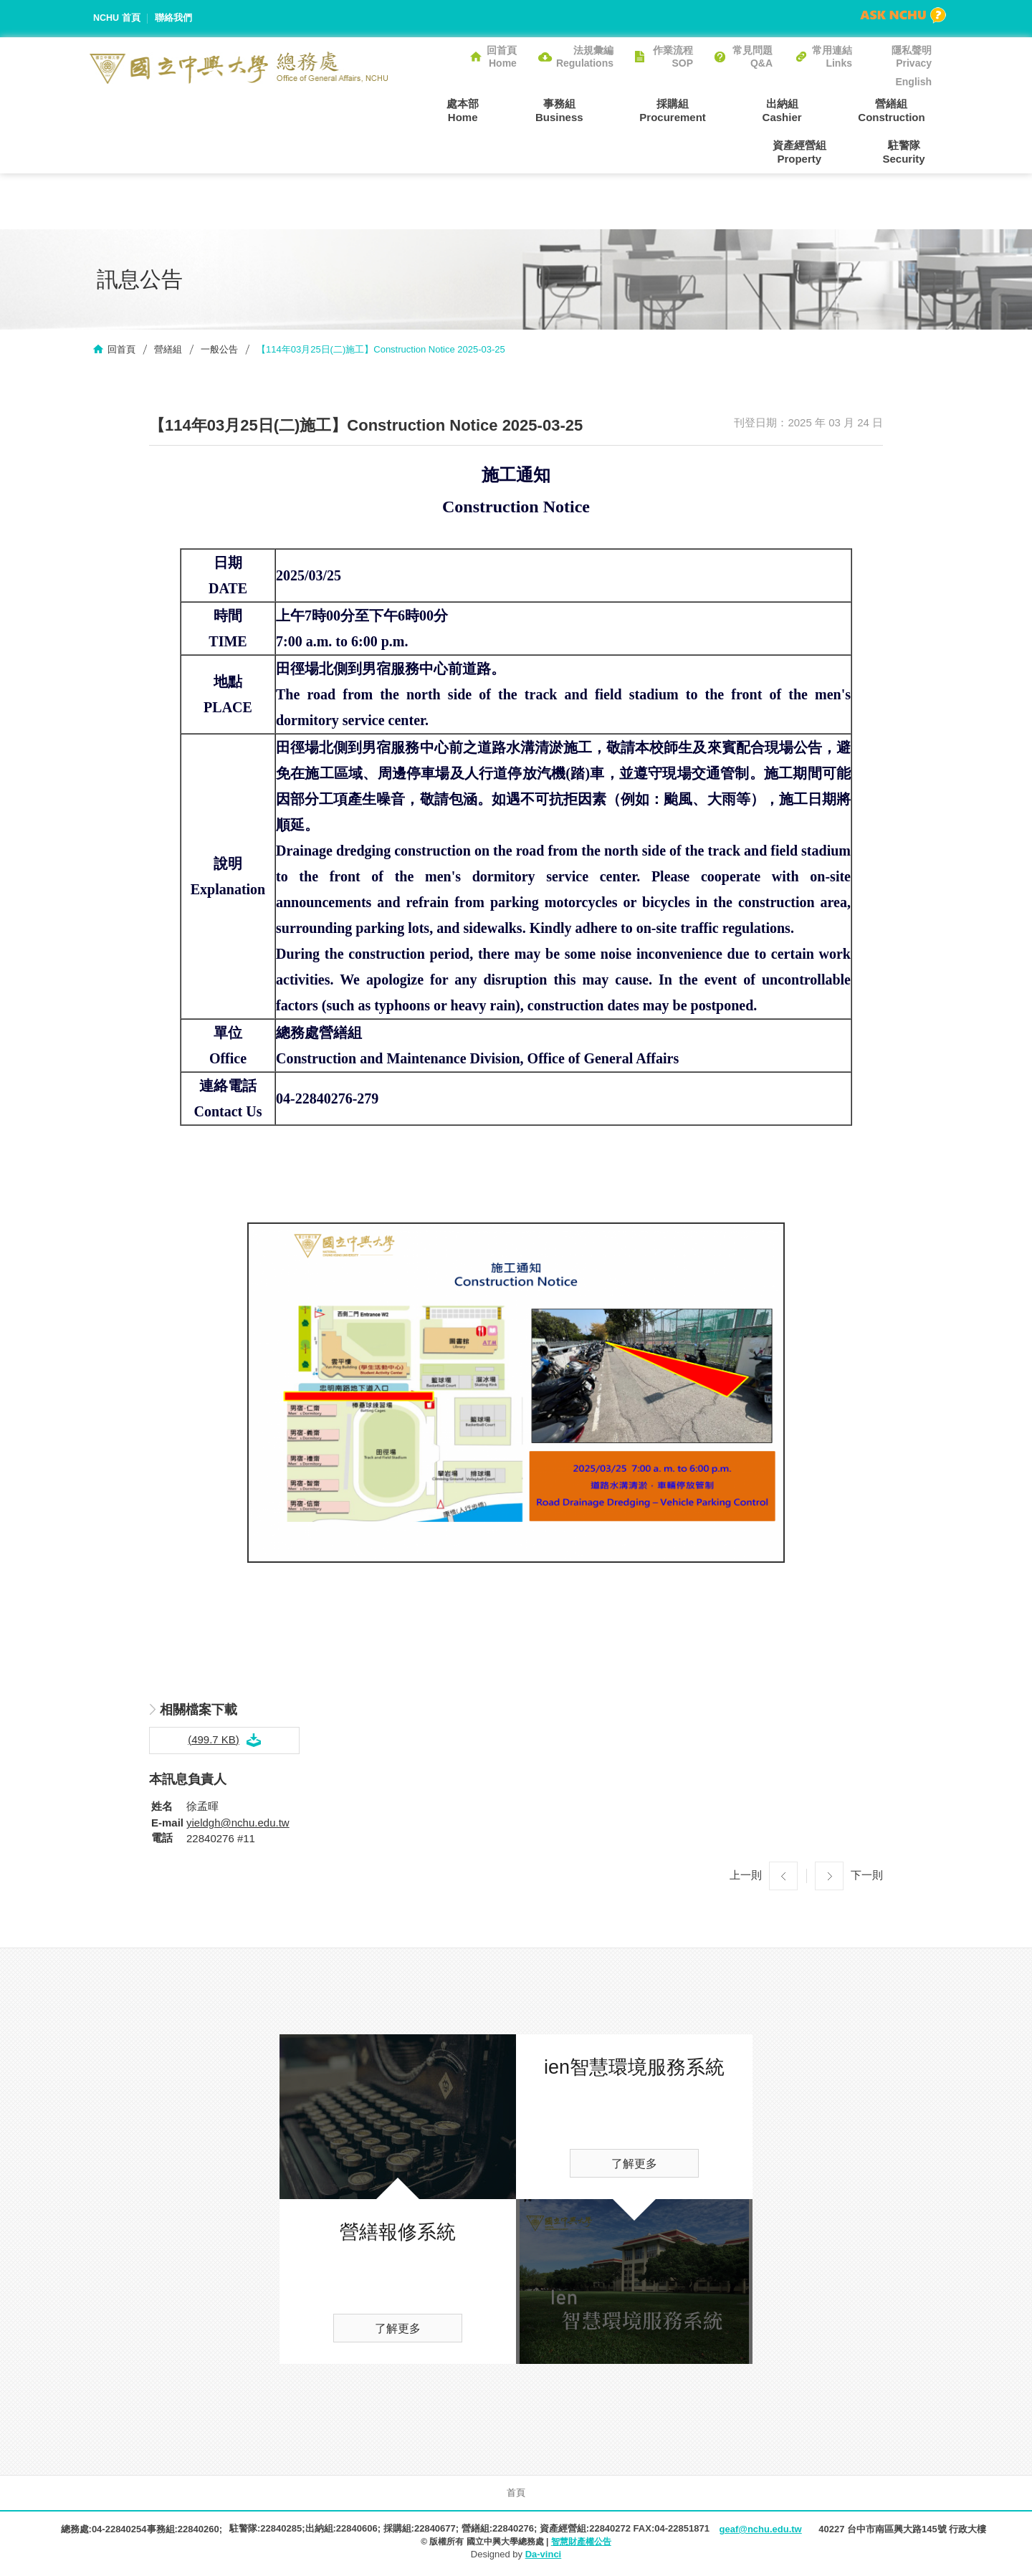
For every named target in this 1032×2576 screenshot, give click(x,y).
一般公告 (219, 351)
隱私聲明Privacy (912, 56)
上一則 (746, 1877)
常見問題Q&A (752, 56)
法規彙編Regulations (584, 56)
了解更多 (398, 2330)
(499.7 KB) (213, 1741)
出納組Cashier (705, 110)
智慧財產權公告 (581, 2544)
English (913, 81)
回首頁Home (502, 56)
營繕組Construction (801, 110)
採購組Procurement (609, 110)
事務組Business (509, 110)
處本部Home (426, 110)
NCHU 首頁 (117, 18)
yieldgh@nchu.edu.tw (238, 1825)
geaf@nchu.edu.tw (760, 2531)
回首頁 (121, 351)
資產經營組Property (905, 110)
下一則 (867, 1877)
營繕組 (168, 351)
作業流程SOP (673, 56)
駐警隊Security (910, 152)
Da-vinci (543, 2556)
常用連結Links (832, 56)
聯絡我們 (174, 18)
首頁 (516, 2494)
